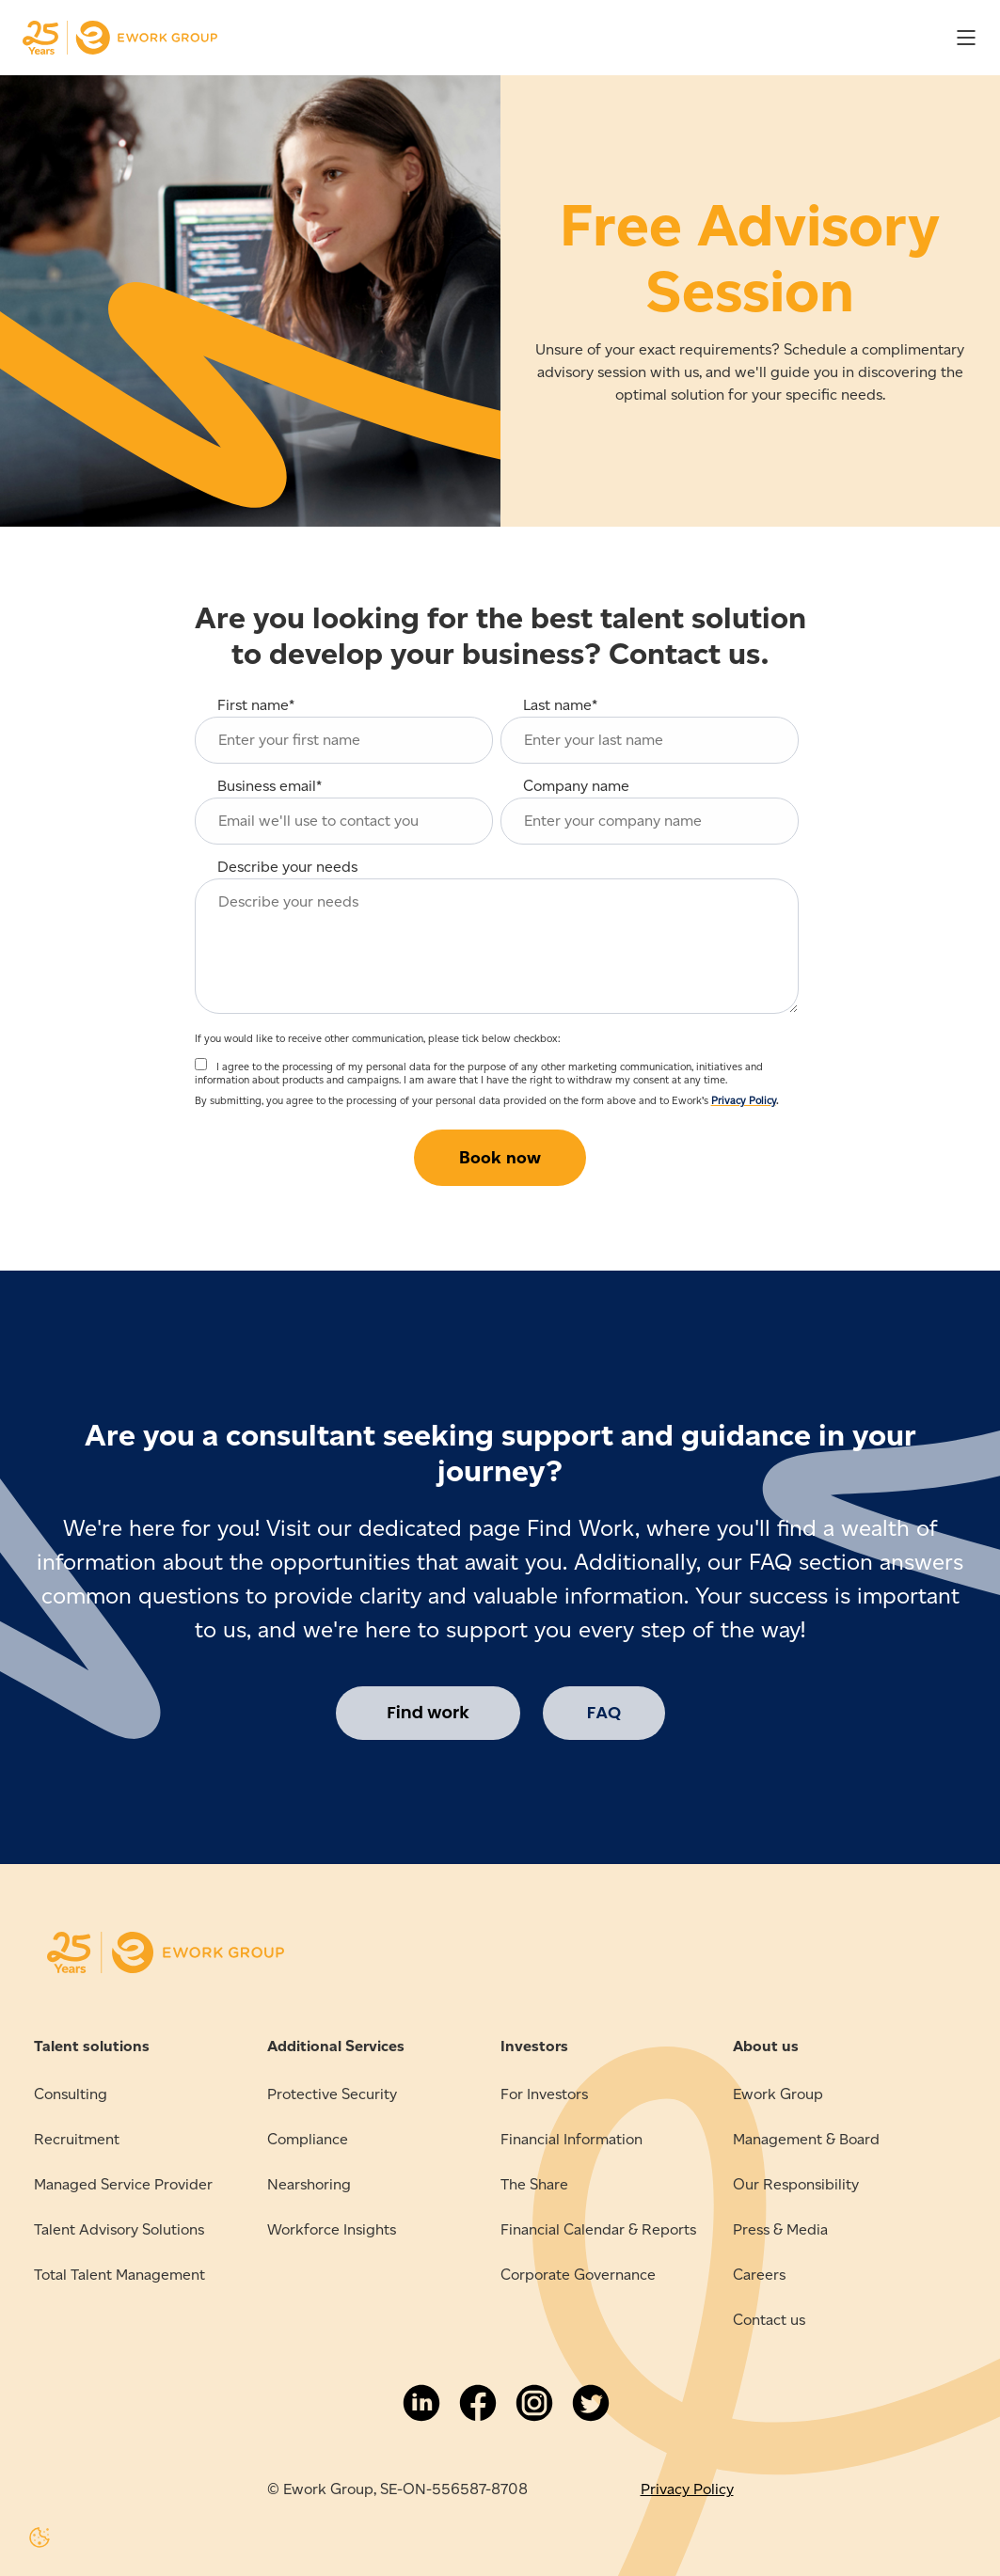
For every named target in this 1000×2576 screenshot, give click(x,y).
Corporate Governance (578, 2275)
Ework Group (778, 2094)
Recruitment (76, 2139)
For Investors (544, 2094)
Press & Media (780, 2229)
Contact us (769, 2320)
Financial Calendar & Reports (598, 2229)
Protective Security (332, 2094)
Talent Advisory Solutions (119, 2229)
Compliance (307, 2139)
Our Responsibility (796, 2184)
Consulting (70, 2094)
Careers (759, 2275)
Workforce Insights (331, 2229)
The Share (534, 2184)
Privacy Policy (743, 1100)
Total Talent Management (119, 2275)
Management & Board (806, 2139)
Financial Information (571, 2139)
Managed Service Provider (123, 2184)
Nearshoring (309, 2184)
